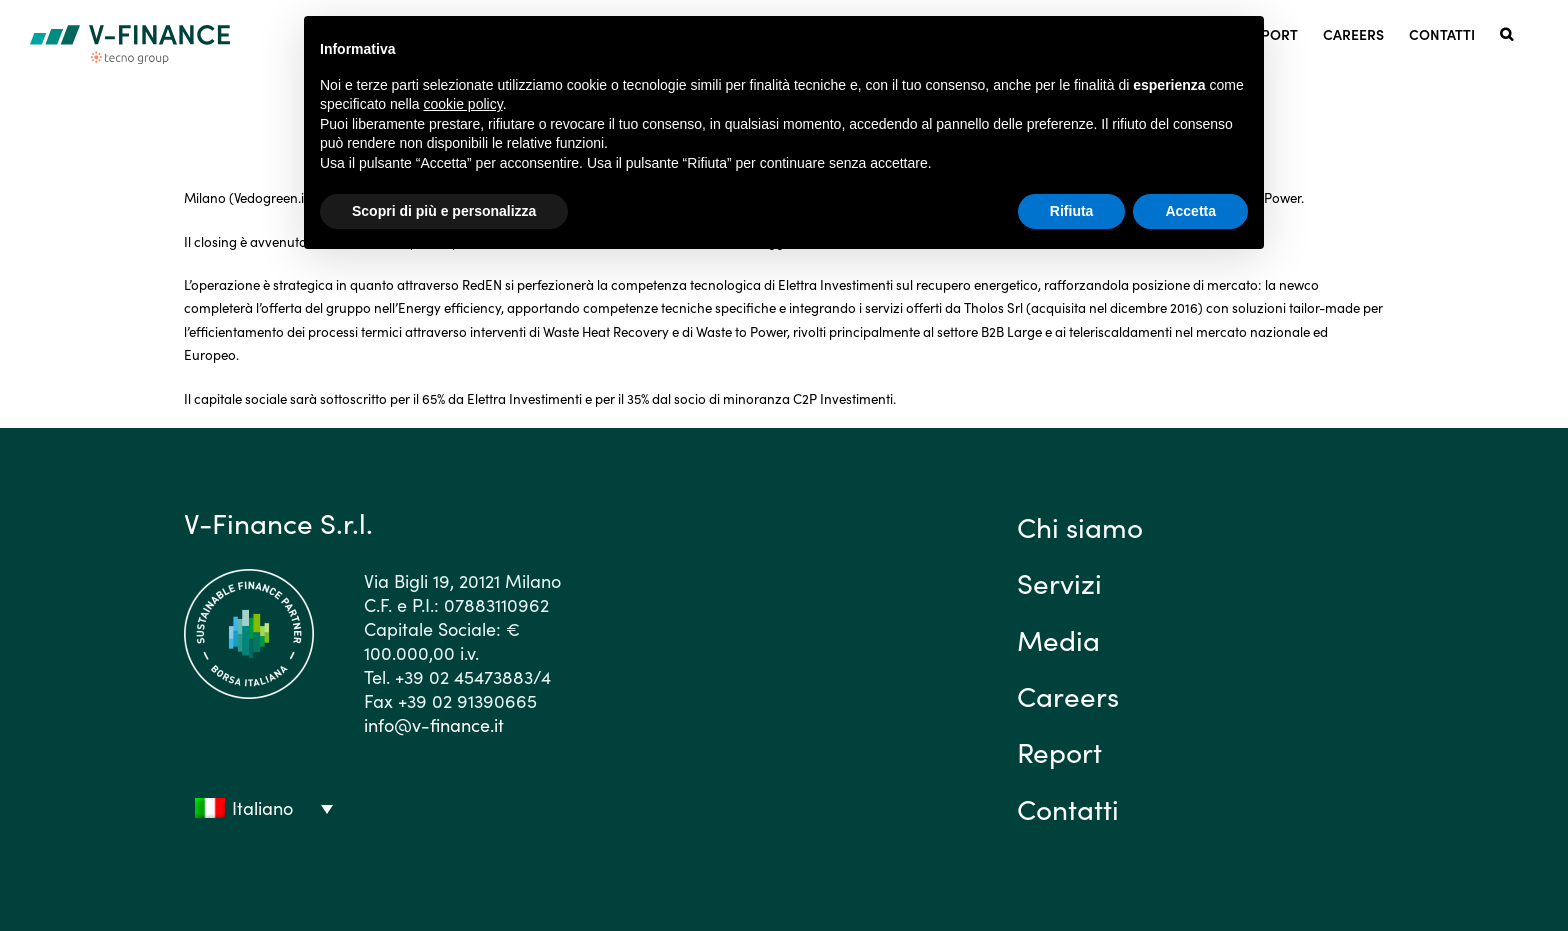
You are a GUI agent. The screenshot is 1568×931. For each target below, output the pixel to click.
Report (1059, 751)
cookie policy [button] (463, 104)
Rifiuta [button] (1072, 211)
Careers (1068, 695)
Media (1058, 639)
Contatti (1068, 808)
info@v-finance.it (434, 724)
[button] (1506, 32)
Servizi (1059, 582)
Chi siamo (1080, 526)
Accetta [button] (1190, 211)
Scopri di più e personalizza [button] (444, 211)
